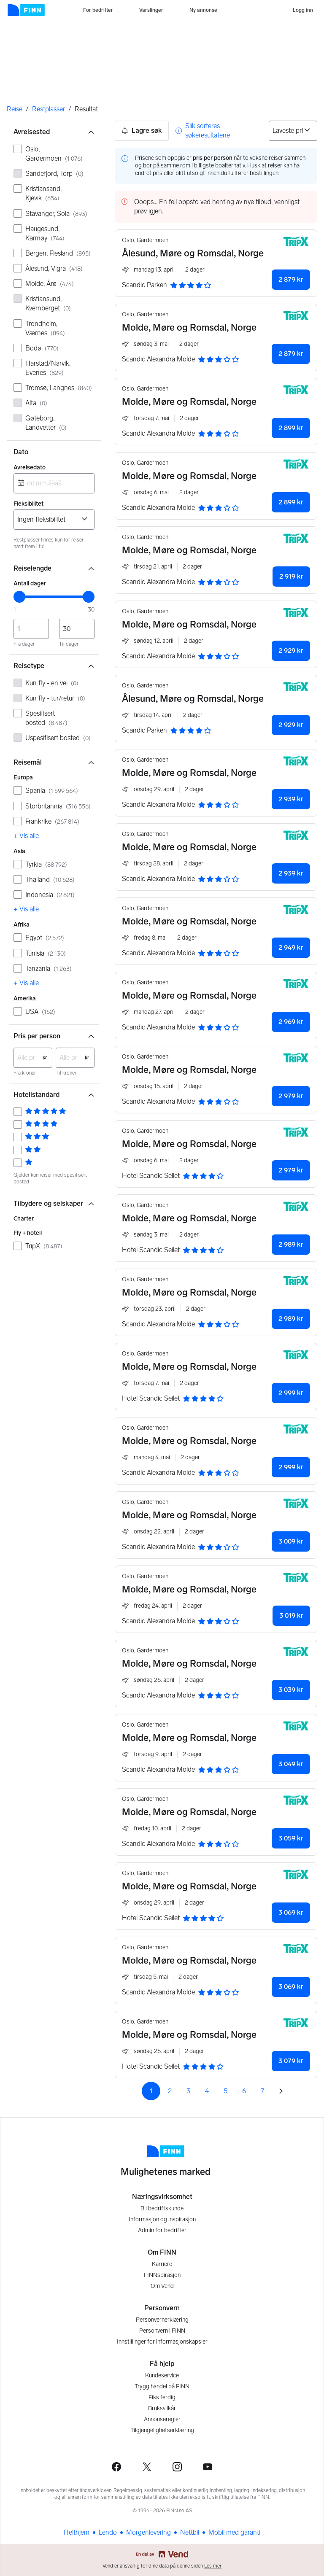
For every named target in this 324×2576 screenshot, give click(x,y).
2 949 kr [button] (290, 947)
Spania (51, 791)
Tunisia (45, 953)
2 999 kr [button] (290, 1393)
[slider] (19, 597)
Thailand (50, 880)
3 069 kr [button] (290, 1912)
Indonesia (50, 895)
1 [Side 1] (151, 2091)
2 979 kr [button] (290, 1096)
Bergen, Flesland (58, 253)
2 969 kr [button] (290, 1022)
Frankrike (52, 821)
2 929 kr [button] (290, 651)
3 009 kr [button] (290, 1541)
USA (40, 1012)
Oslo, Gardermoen (54, 153)
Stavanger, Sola (56, 214)
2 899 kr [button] (290, 428)
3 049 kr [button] (290, 1764)
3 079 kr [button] (290, 2061)
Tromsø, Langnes (58, 388)
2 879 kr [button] (290, 279)
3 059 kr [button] (290, 1838)
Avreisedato (30, 467)
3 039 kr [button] (290, 1690)
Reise (14, 109)
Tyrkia (46, 864)
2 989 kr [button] (290, 1244)
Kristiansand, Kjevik (43, 193)
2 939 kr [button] (290, 799)
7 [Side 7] (262, 2091)
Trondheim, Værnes (45, 328)
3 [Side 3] (188, 2091)
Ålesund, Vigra (54, 268)
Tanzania (48, 969)
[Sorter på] (293, 131)
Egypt (44, 938)
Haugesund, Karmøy (45, 233)
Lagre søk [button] (142, 131)
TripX (43, 1246)
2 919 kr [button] (291, 576)
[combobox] (54, 483)
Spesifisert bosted (46, 718)
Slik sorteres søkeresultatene (207, 130)
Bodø (42, 348)
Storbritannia (58, 806)
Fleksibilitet (28, 503)
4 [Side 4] (207, 2091)
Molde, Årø (49, 284)
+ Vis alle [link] (26, 836)
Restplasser (48, 109)
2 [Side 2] (170, 2091)
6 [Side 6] (244, 2091)
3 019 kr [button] (291, 1615)
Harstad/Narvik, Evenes (47, 368)
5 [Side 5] (225, 2091)
